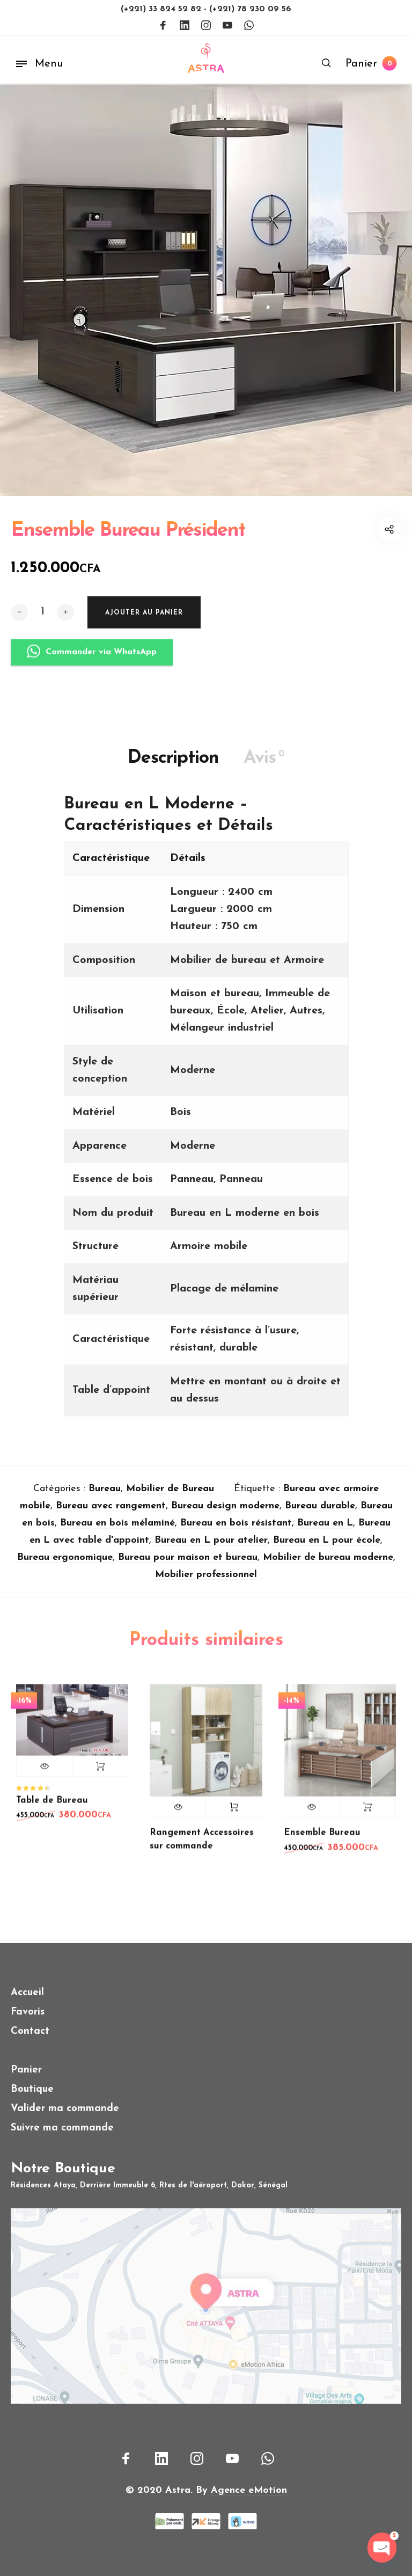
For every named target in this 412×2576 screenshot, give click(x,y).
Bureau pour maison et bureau (188, 1565)
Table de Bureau (52, 1808)
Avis (264, 766)
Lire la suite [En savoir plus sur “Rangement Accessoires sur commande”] (233, 1815)
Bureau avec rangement (111, 1514)
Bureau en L (325, 1531)
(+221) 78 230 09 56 (250, 9)
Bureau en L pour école (326, 1548)
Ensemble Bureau (322, 1840)
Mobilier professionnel (206, 1583)
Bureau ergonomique (65, 1565)
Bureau (105, 1497)
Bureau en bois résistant (236, 1531)
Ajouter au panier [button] (100, 1774)
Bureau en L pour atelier (211, 1548)
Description (173, 766)
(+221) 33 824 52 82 (162, 9)
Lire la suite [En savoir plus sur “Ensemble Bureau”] (368, 1815)
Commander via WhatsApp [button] (92, 670)
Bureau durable (320, 1514)
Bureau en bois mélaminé (117, 1531)
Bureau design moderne (225, 1514)
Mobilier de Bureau (170, 1497)
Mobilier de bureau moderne (328, 1565)
